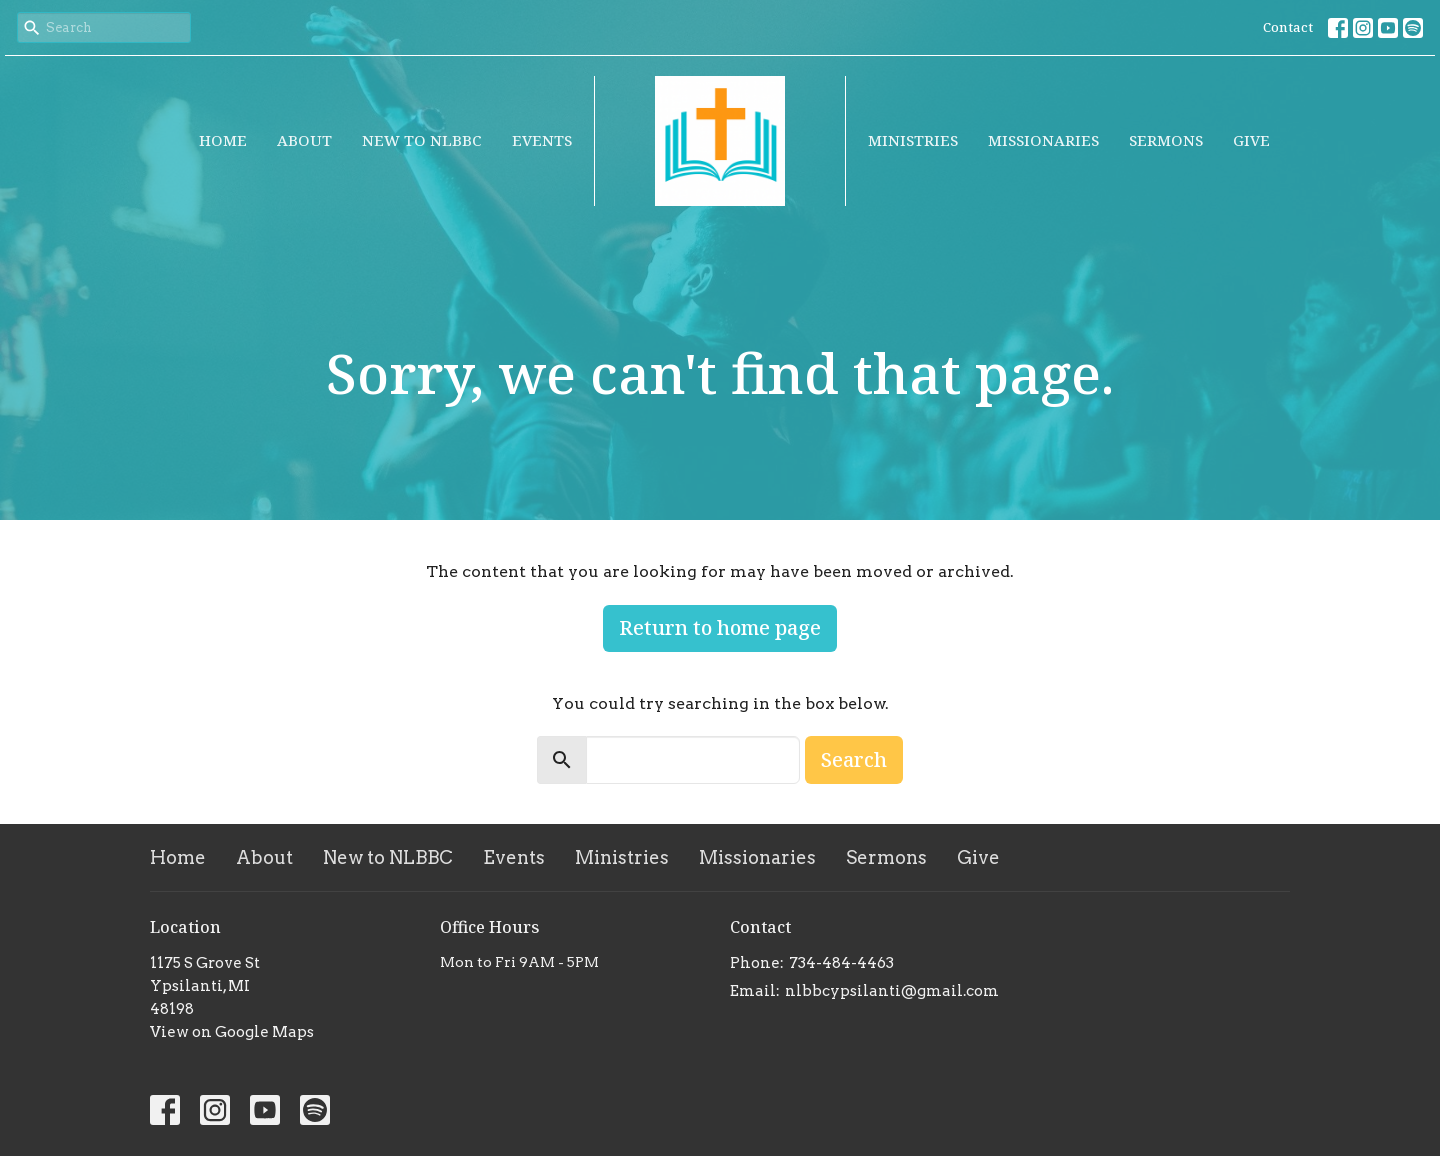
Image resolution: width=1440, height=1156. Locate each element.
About (304, 140)
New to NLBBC (422, 140)
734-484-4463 (841, 963)
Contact (1288, 27)
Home (223, 140)
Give (1251, 140)
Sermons (1166, 140)
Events (542, 140)
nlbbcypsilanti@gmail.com (892, 991)
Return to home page (720, 627)
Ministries (913, 140)
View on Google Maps (232, 1032)
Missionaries (1043, 140)
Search (854, 759)
